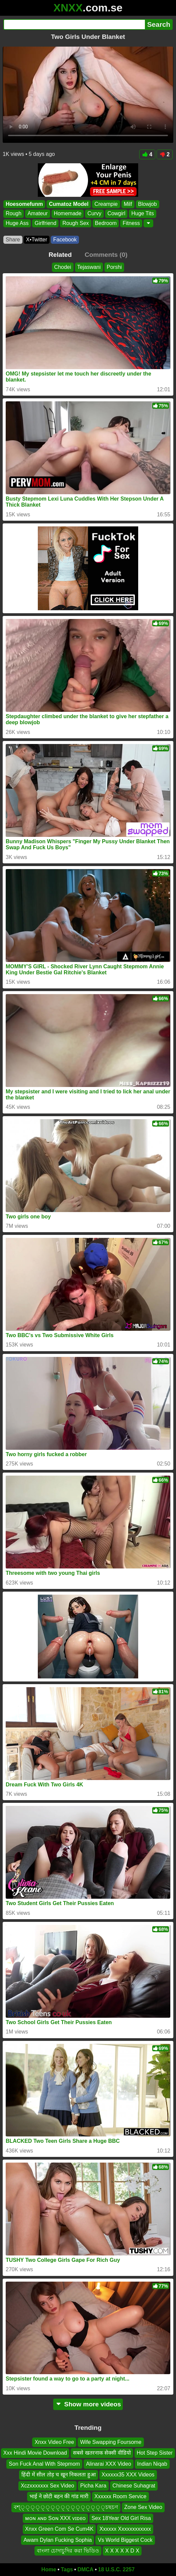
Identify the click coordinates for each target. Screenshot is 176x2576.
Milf (128, 204)
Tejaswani (89, 267)
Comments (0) (106, 254)
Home (48, 2569)
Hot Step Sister (155, 2453)
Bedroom (106, 223)
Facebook (65, 239)
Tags (67, 2569)
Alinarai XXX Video (108, 2464)
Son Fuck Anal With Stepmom (44, 2464)
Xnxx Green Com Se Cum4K (59, 2529)
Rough (13, 214)
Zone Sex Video (143, 2507)
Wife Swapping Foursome (110, 2442)
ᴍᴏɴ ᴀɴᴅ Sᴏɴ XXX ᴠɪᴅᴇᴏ (55, 2518)
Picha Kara (93, 2485)
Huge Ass (17, 223)
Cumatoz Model (68, 204)
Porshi (114, 267)
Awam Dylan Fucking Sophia (57, 2540)
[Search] (74, 24)
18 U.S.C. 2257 (116, 2569)
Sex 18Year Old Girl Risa (121, 2518)
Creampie (105, 204)
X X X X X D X (122, 2551)
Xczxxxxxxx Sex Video (47, 2485)
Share (13, 239)
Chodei (62, 267)
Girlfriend (45, 223)
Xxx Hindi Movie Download (35, 2453)
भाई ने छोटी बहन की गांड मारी (58, 2496)
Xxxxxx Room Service (120, 2496)
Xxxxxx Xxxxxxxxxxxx (125, 2529)
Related (60, 254)
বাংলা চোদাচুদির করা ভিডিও (68, 2551)
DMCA (85, 2569)
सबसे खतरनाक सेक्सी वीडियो (101, 2453)
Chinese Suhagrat (133, 2485)
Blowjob (147, 204)
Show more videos (88, 2404)
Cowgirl (116, 214)
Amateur (37, 214)
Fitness (131, 223)
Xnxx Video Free (54, 2442)
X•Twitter (36, 239)
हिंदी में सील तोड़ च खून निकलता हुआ (58, 2474)
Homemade (68, 214)
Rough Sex (75, 223)
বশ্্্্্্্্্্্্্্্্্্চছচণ (66, 2507)
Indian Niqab (152, 2464)
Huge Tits (142, 214)
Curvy (94, 214)
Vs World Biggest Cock (125, 2540)
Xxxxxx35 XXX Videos (128, 2474)
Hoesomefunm (24, 204)
